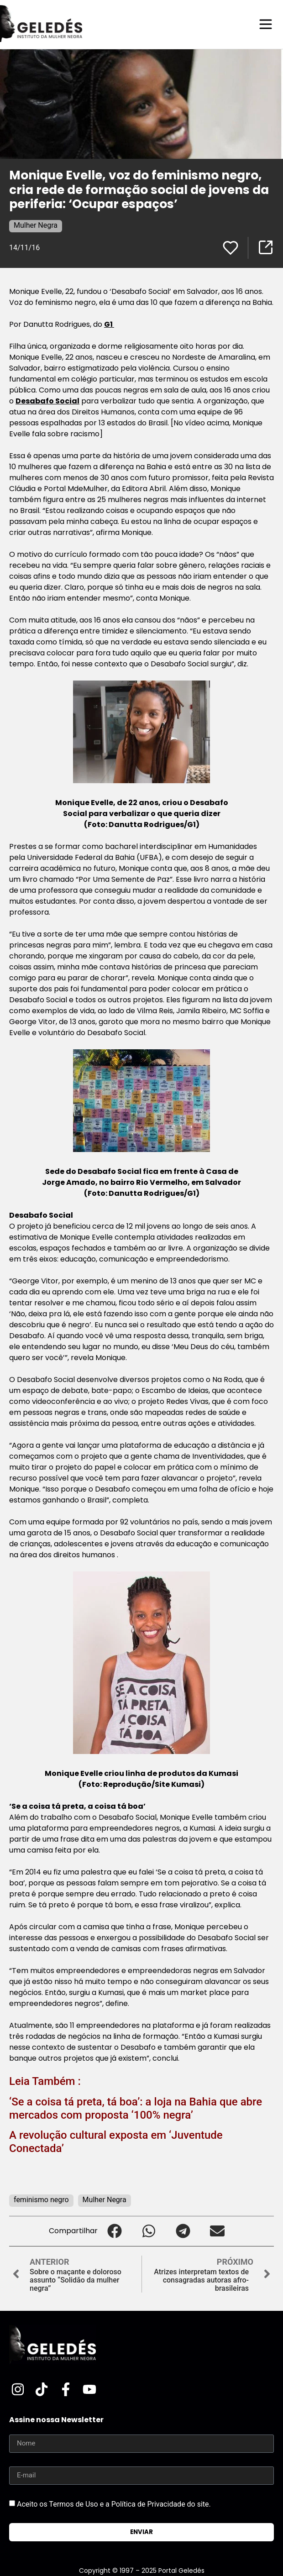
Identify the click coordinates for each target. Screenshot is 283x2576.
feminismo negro (41, 2199)
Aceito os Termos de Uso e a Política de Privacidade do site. (114, 2504)
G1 (109, 324)
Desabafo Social (47, 401)
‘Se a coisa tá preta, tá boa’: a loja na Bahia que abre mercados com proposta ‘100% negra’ (135, 2108)
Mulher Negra (36, 225)
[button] (115, 2231)
